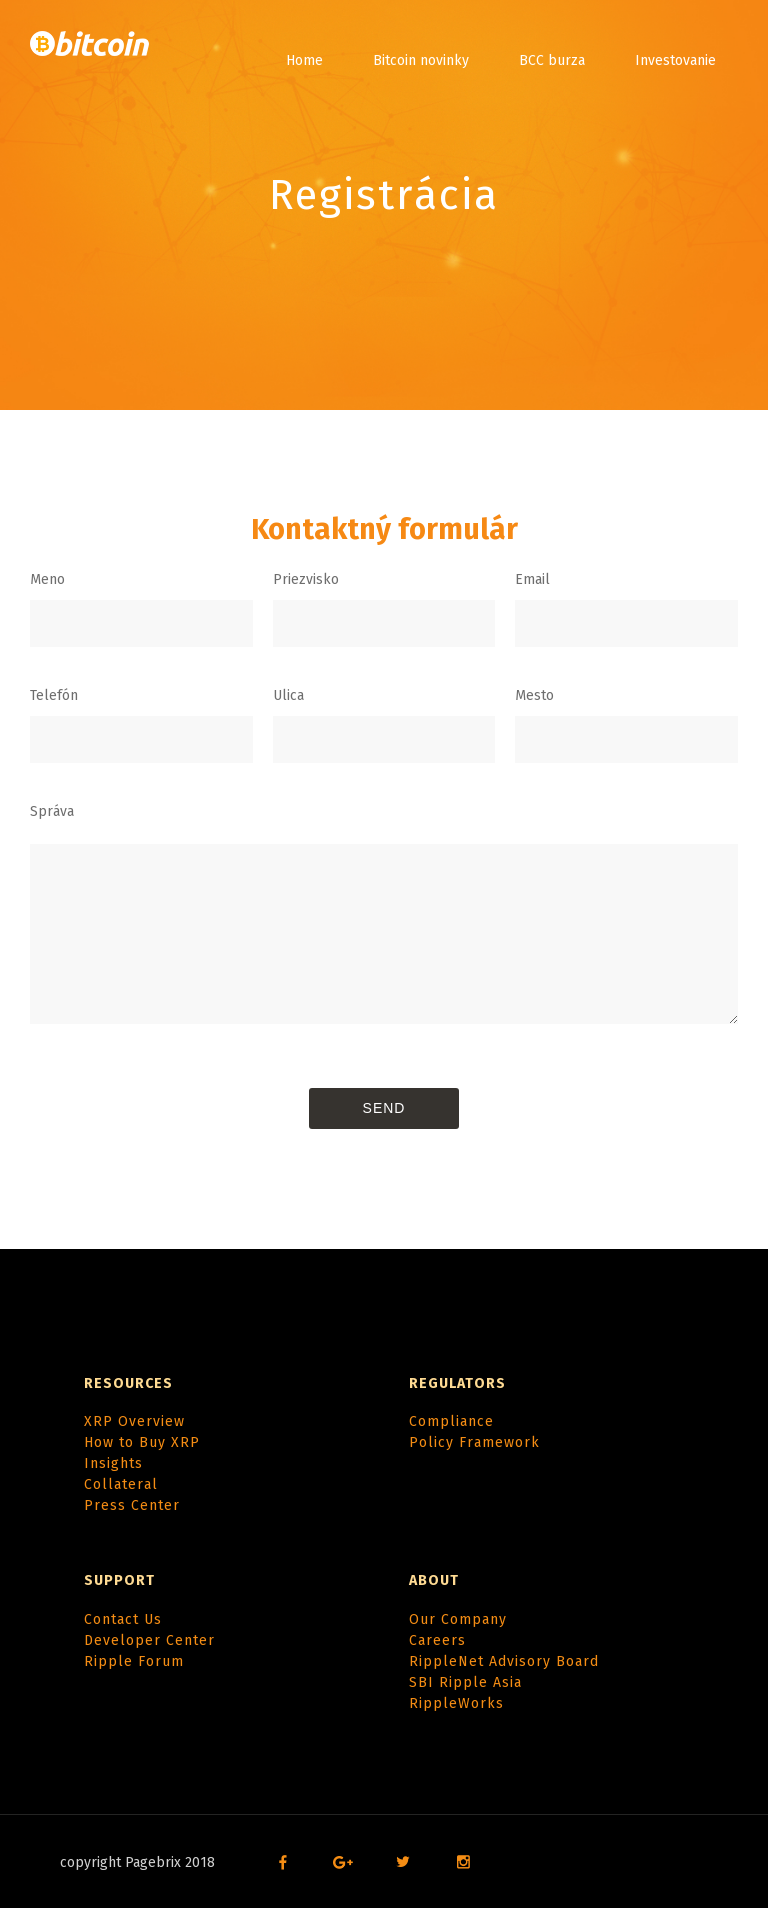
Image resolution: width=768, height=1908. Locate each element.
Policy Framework (474, 1442)
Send (384, 1108)
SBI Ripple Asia (465, 1682)
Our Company (458, 1619)
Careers (437, 1640)
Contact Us (123, 1619)
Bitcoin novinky (421, 60)
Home (304, 60)
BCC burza (552, 60)
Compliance (451, 1421)
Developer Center (149, 1640)
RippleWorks (456, 1703)
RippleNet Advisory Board (504, 1661)
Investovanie (675, 60)
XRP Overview (134, 1421)
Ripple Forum (134, 1661)
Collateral (121, 1484)
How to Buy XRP (142, 1442)
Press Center (132, 1505)
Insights (113, 1463)
